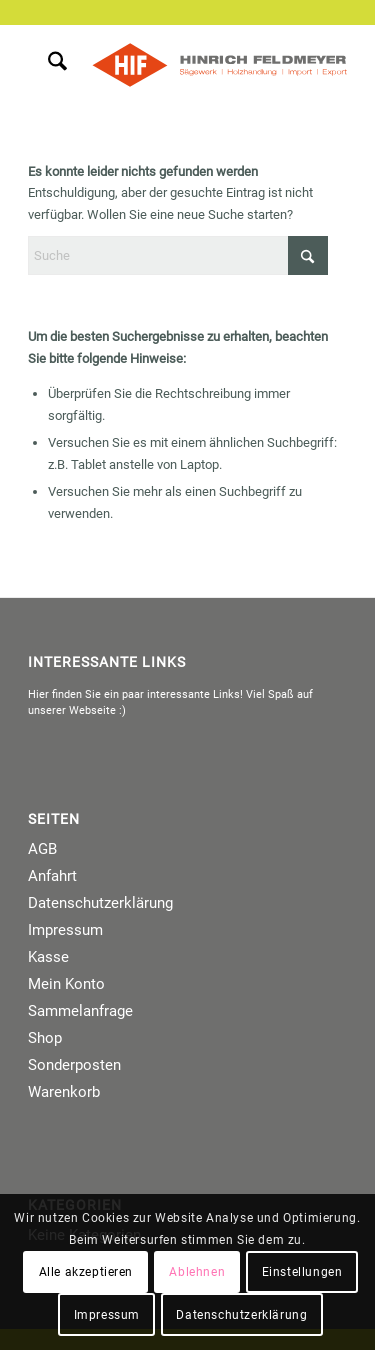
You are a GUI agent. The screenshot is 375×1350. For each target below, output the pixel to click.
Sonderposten (74, 1065)
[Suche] (47, 65)
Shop (45, 1038)
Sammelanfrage (80, 1011)
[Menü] (91, 65)
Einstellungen (302, 1272)
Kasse (48, 957)
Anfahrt (52, 876)
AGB (42, 849)
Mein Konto (66, 984)
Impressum (65, 930)
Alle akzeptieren (86, 1272)
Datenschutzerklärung (100, 903)
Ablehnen (197, 1272)
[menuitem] (47, 65)
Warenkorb (64, 1092)
